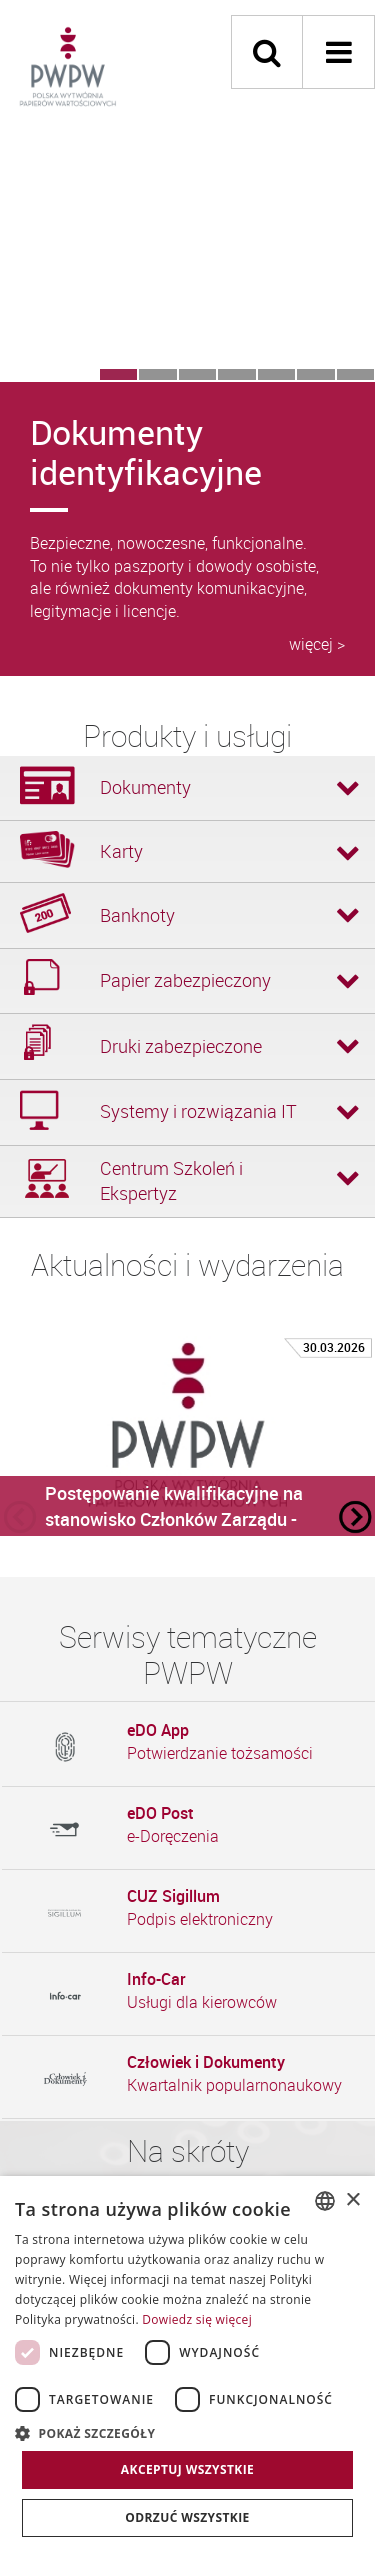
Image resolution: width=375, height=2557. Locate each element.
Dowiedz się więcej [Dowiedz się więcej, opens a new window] (197, 2319)
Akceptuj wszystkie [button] (187, 2469)
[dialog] (187, 2366)
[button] (187, 2432)
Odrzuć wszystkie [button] (187, 2517)
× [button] (352, 2200)
